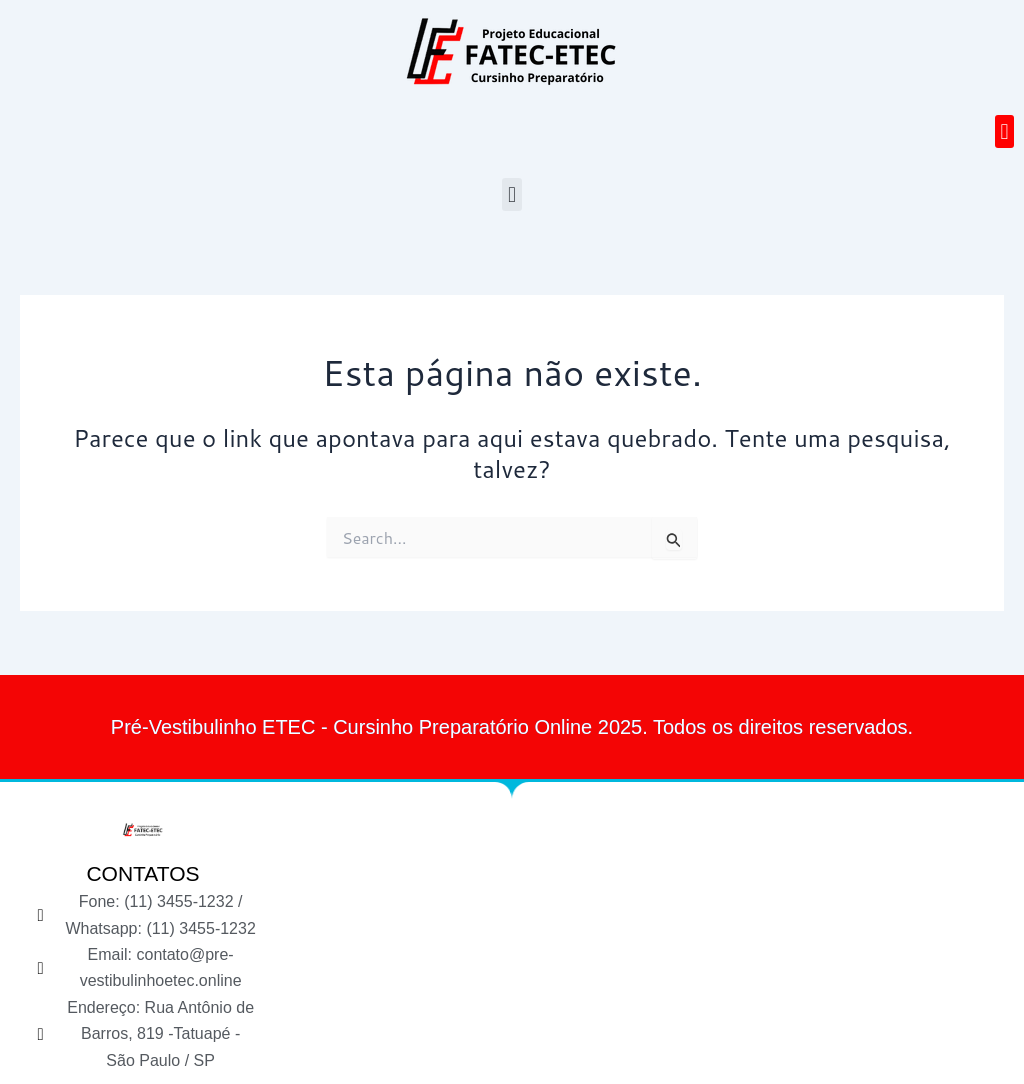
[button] (1004, 131)
